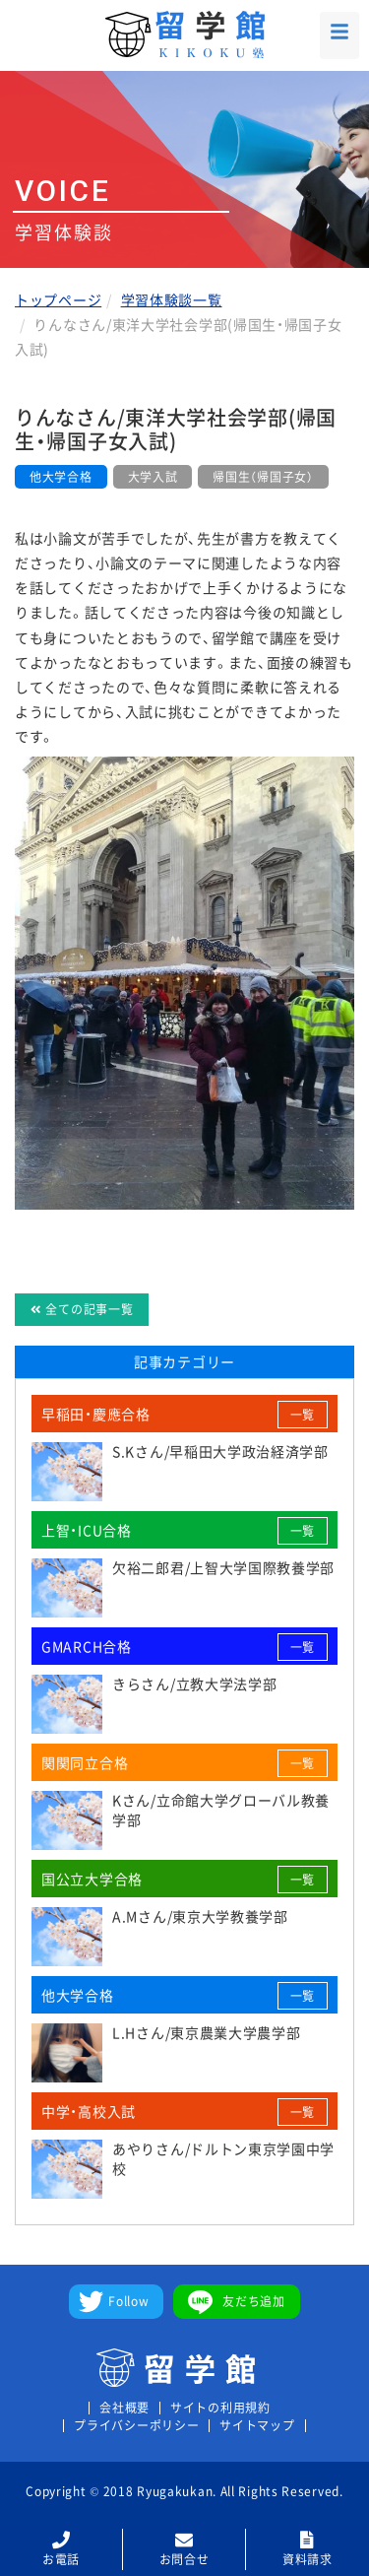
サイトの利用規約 (220, 2408)
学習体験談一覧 (171, 299)
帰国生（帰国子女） (263, 477)
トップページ (58, 299)
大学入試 (153, 477)
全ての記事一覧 (82, 1309)
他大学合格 (61, 477)
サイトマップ (256, 2425)
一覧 (302, 1414)
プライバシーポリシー (136, 2425)
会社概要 (124, 2408)
